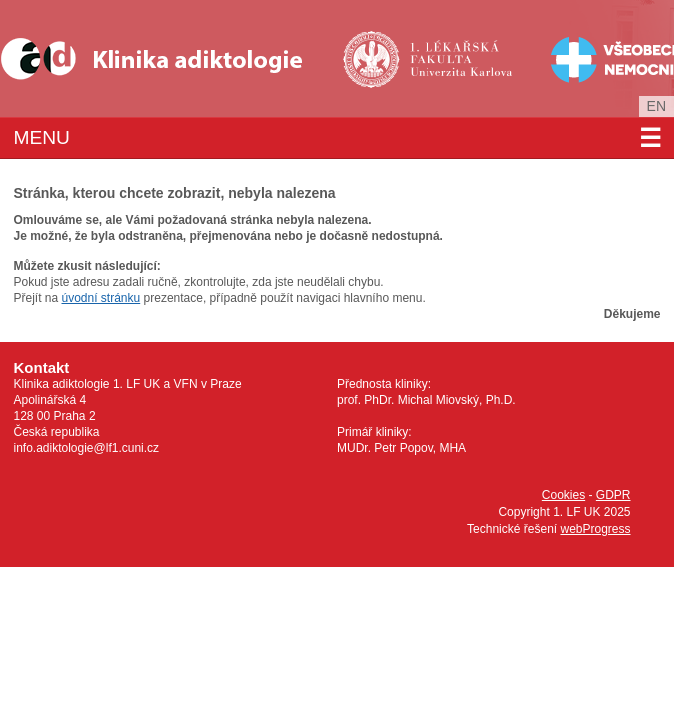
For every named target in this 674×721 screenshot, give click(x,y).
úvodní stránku (101, 298)
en (656, 106)
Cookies (563, 495)
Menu (336, 138)
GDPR (613, 495)
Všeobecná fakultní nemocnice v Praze (596, 58)
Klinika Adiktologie (165, 58)
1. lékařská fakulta (430, 58)
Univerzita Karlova (461, 90)
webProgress (595, 529)
